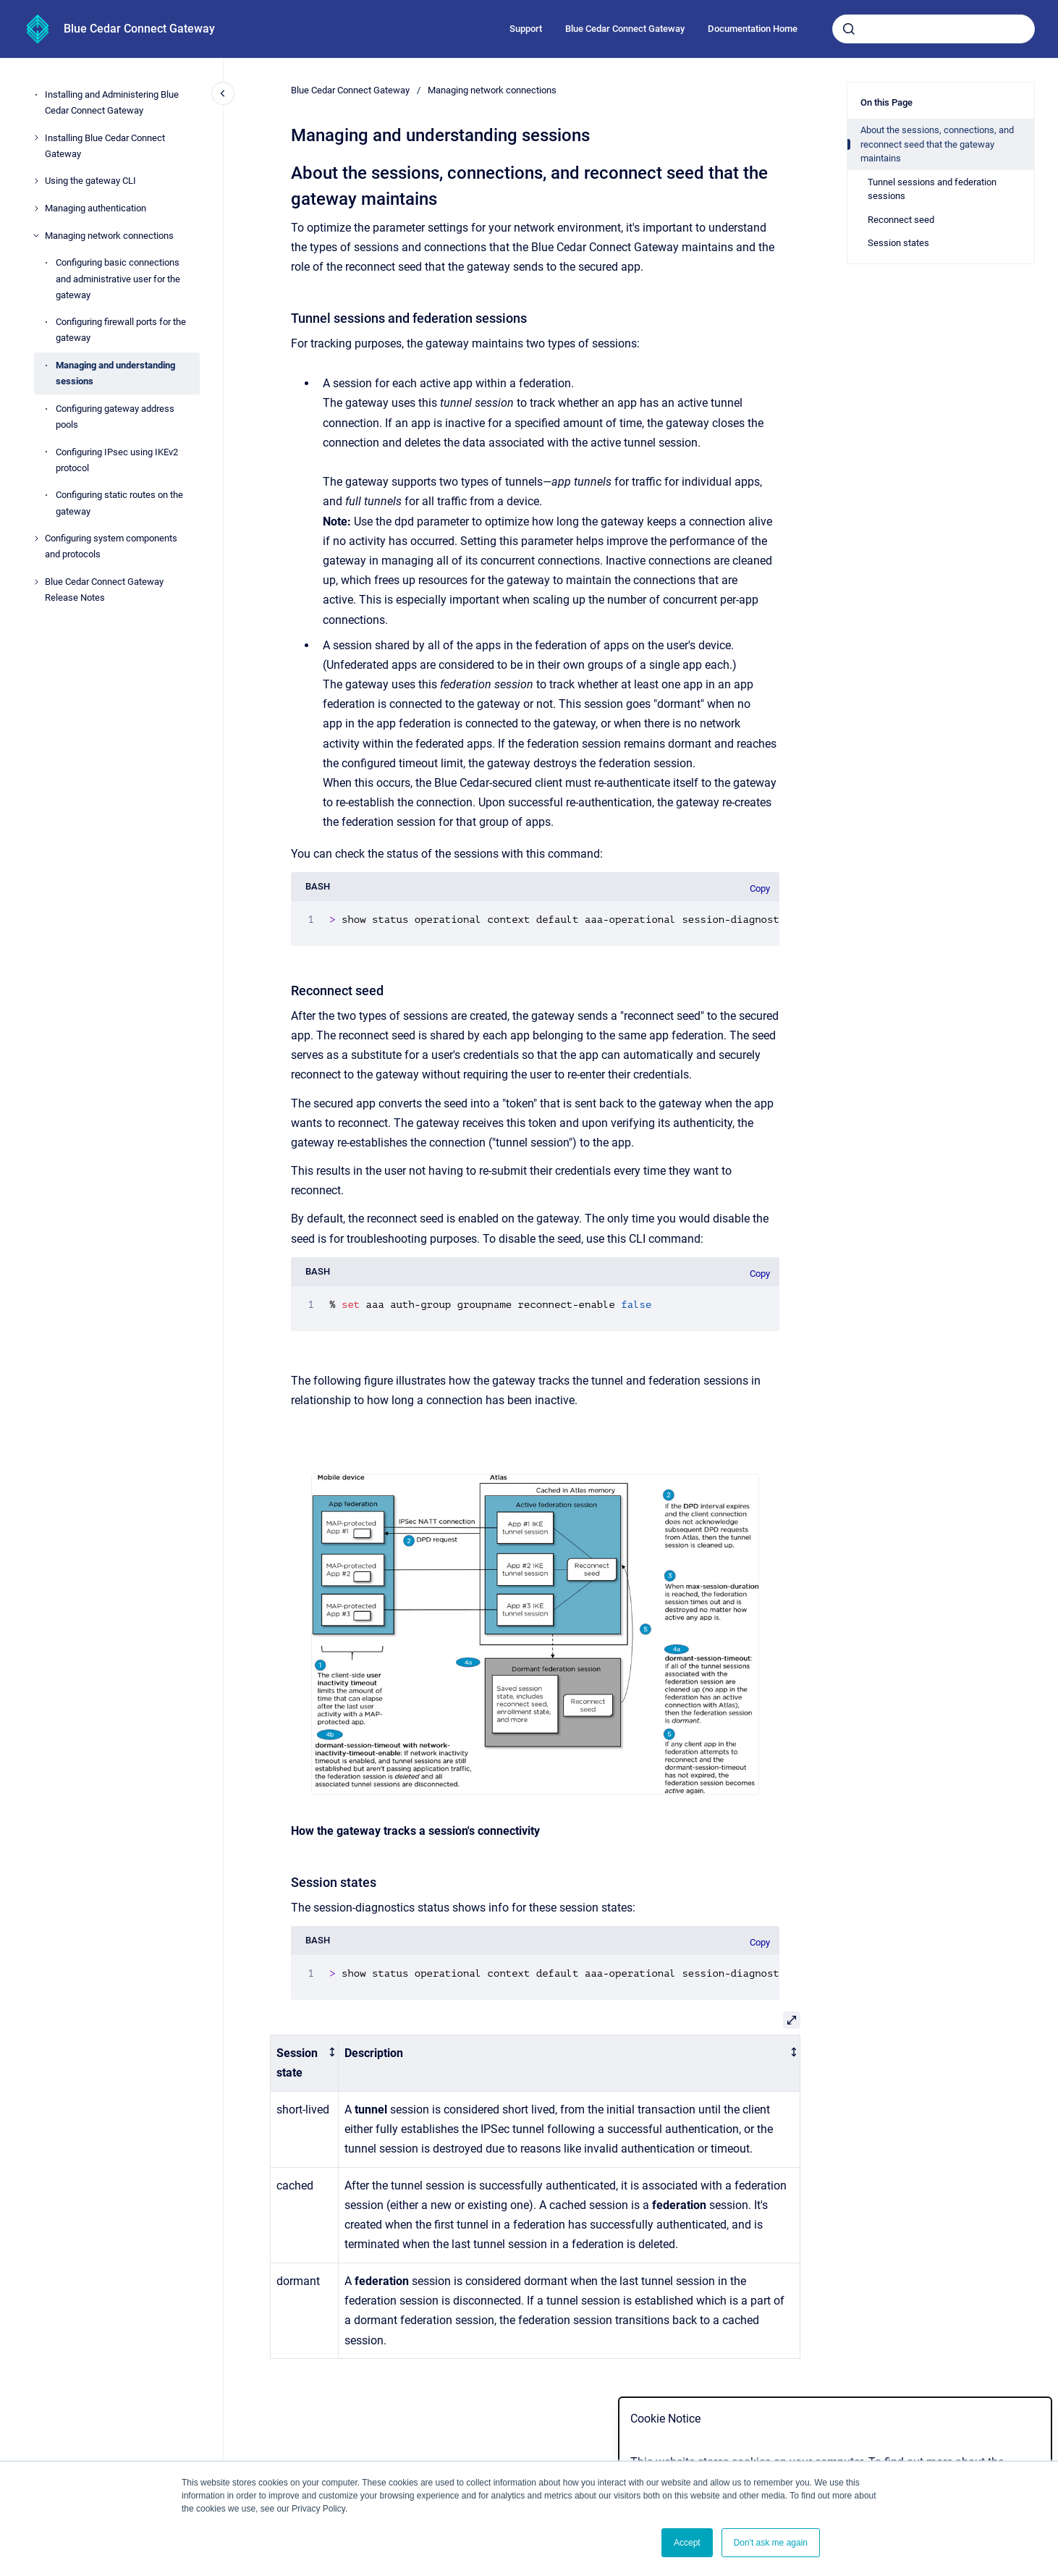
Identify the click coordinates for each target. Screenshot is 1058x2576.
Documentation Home (752, 28)
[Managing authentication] (36, 208)
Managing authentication (95, 208)
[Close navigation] (222, 93)
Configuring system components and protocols (111, 546)
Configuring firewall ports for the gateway (121, 329)
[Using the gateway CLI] (36, 181)
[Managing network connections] (36, 235)
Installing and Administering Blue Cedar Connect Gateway (112, 102)
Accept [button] (687, 2543)
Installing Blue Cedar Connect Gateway (105, 145)
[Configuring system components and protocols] (36, 538)
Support (525, 28)
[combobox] (933, 29)
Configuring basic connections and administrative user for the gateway (118, 278)
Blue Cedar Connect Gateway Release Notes (104, 589)
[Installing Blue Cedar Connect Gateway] (36, 137)
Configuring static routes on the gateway (119, 502)
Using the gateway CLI (90, 180)
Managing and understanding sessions (115, 373)
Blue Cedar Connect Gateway (139, 28)
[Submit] (848, 29)
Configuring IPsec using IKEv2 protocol (117, 460)
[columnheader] (305, 2063)
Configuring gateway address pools (115, 416)
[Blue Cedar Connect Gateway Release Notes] (36, 582)
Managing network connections (109, 235)
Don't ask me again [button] (771, 2543)
